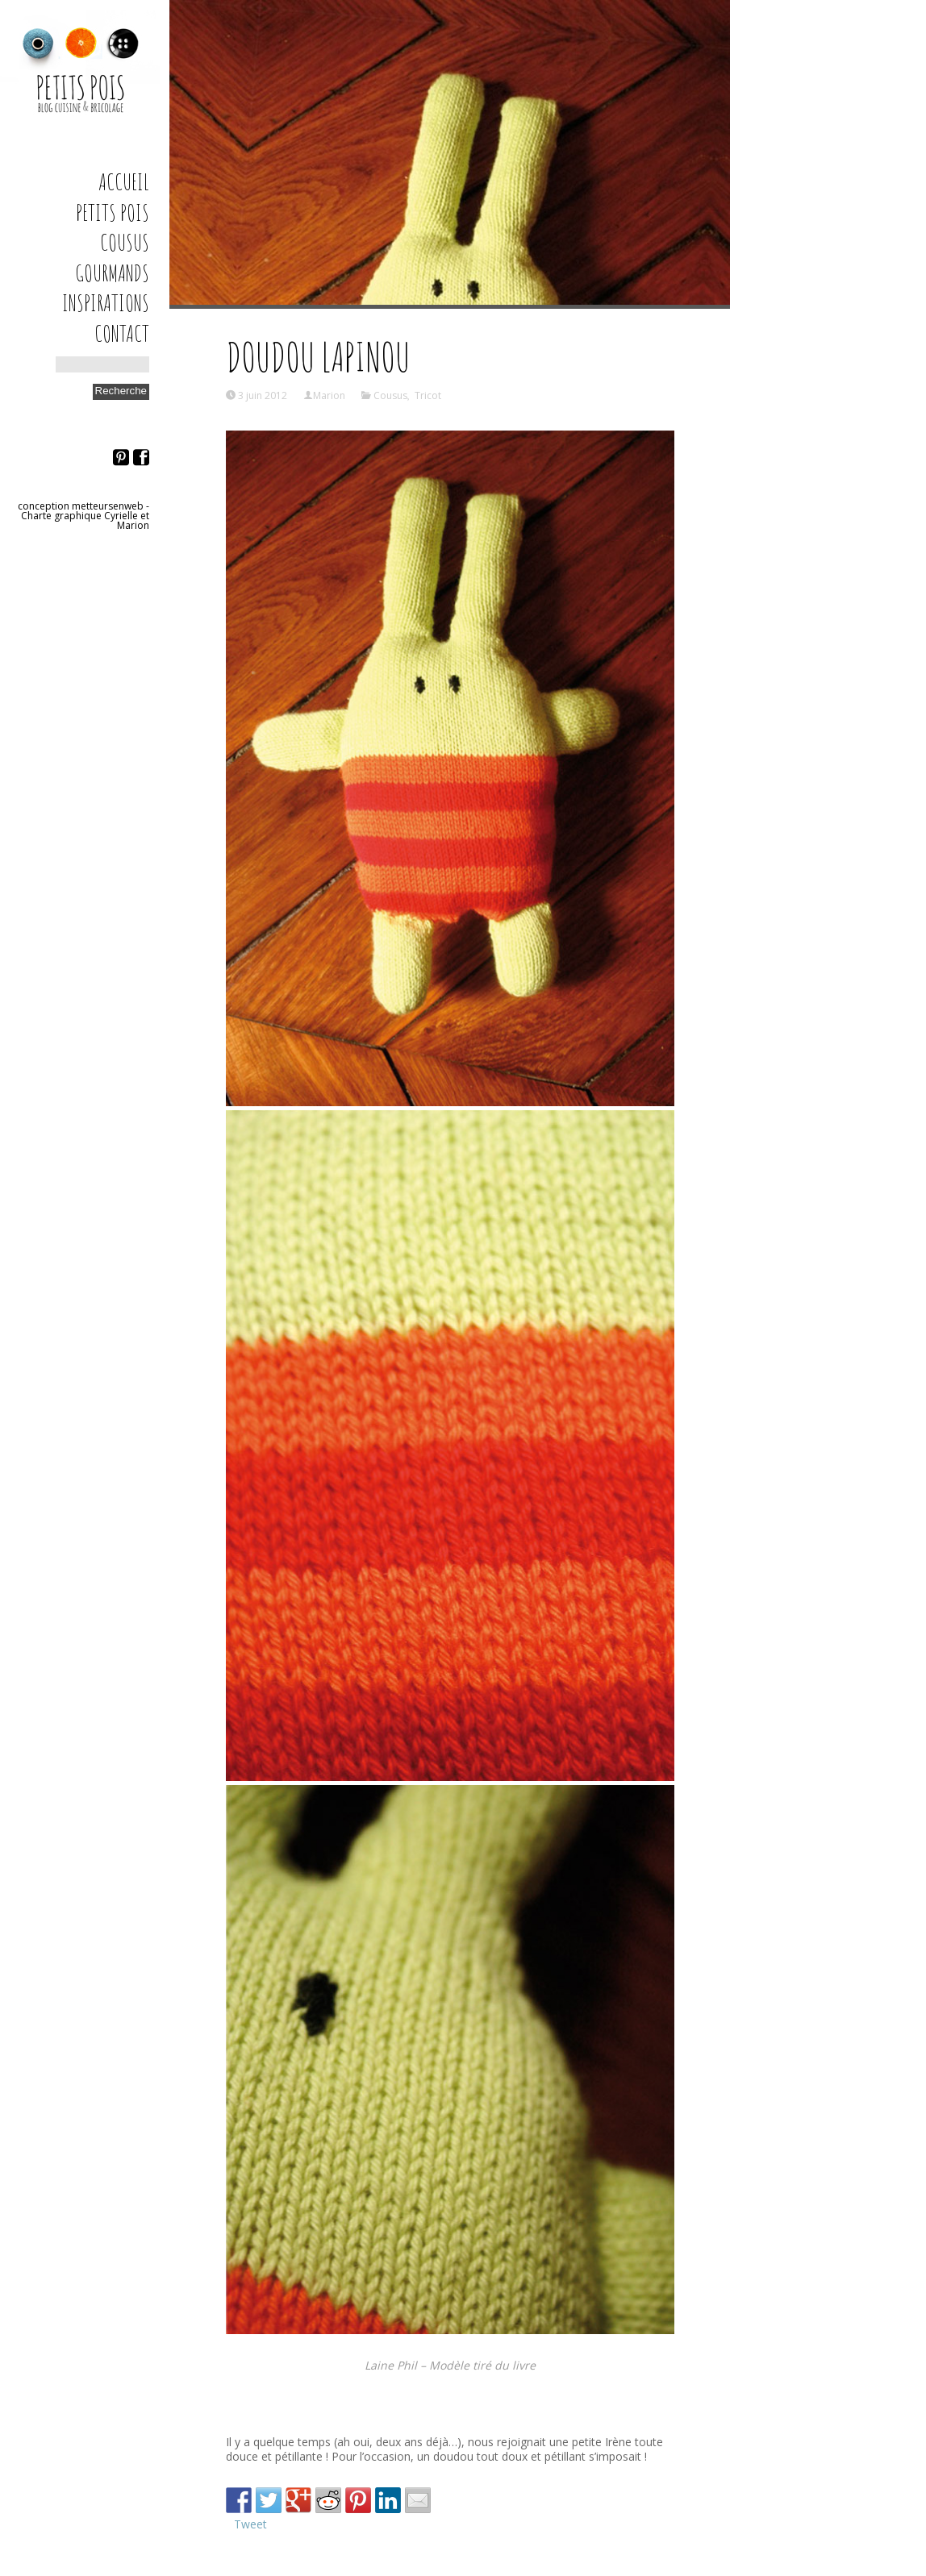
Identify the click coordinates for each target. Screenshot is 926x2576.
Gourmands (112, 273)
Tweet (250, 2524)
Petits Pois (112, 212)
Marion (329, 395)
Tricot (428, 395)
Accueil (123, 182)
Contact (121, 333)
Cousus (124, 242)
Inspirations (105, 303)
